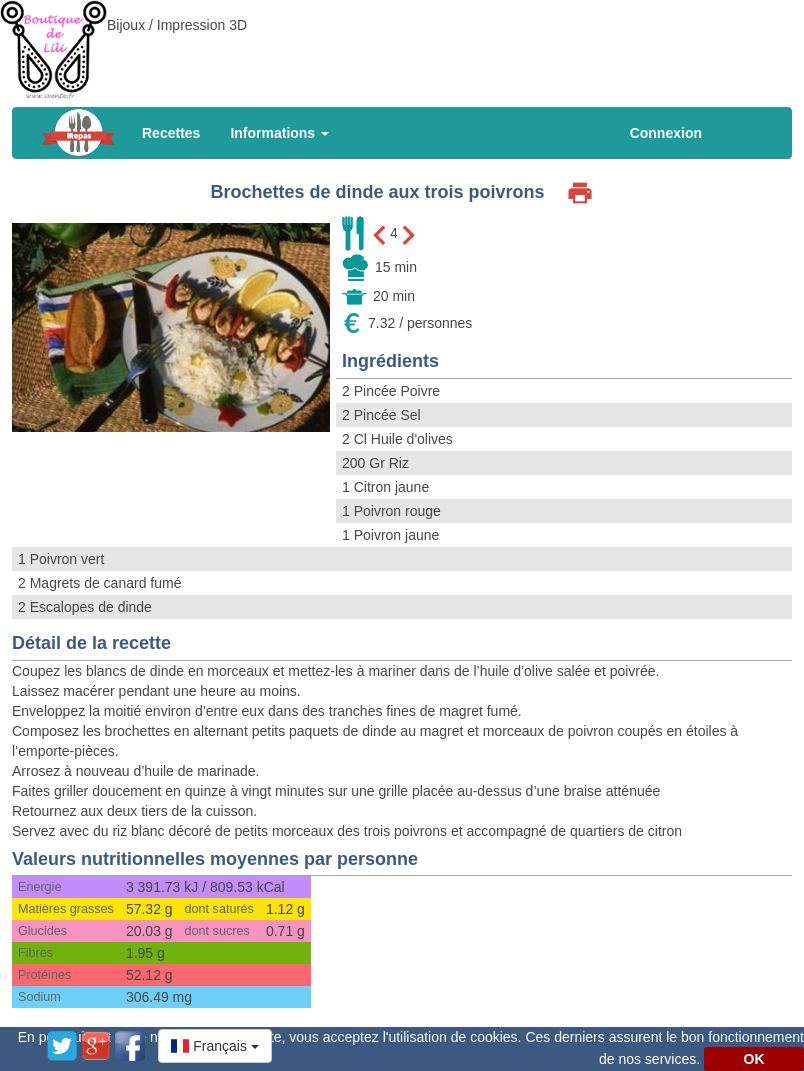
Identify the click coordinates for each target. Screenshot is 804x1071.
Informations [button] (279, 133)
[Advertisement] (402, 45)
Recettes (171, 133)
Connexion (666, 133)
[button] (215, 1046)
